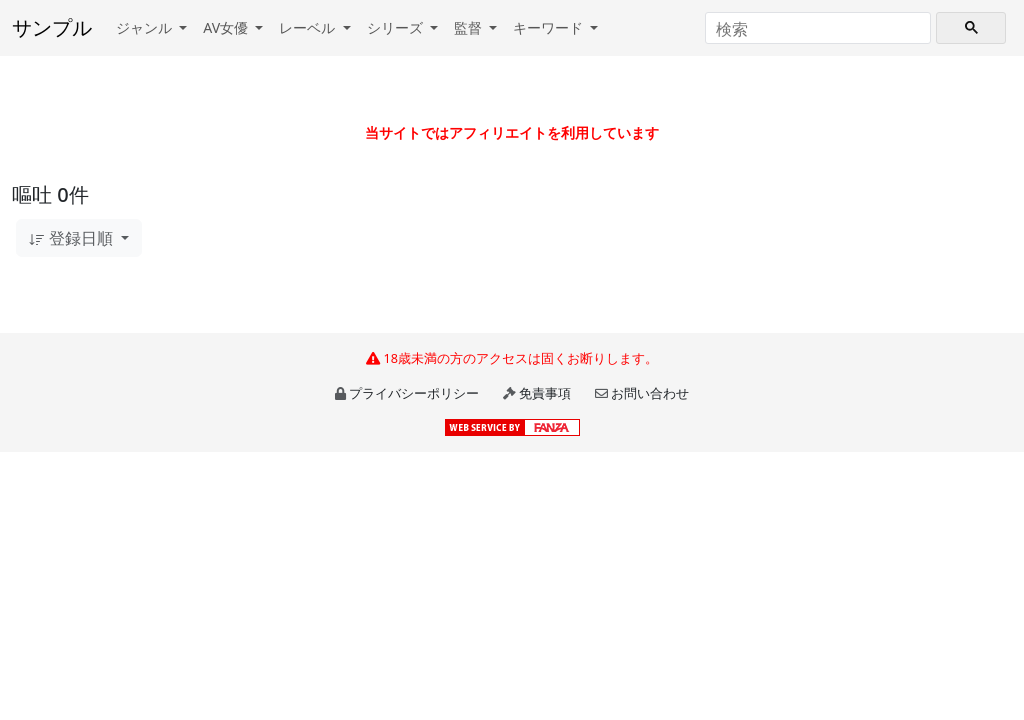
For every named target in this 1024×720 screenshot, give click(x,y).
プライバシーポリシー (414, 393)
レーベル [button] (309, 27)
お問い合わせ (650, 393)
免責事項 (545, 393)
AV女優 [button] (227, 27)
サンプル (52, 27)
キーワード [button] (550, 27)
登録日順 (73, 238)
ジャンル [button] (146, 27)
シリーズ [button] (397, 27)
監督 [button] (470, 27)
